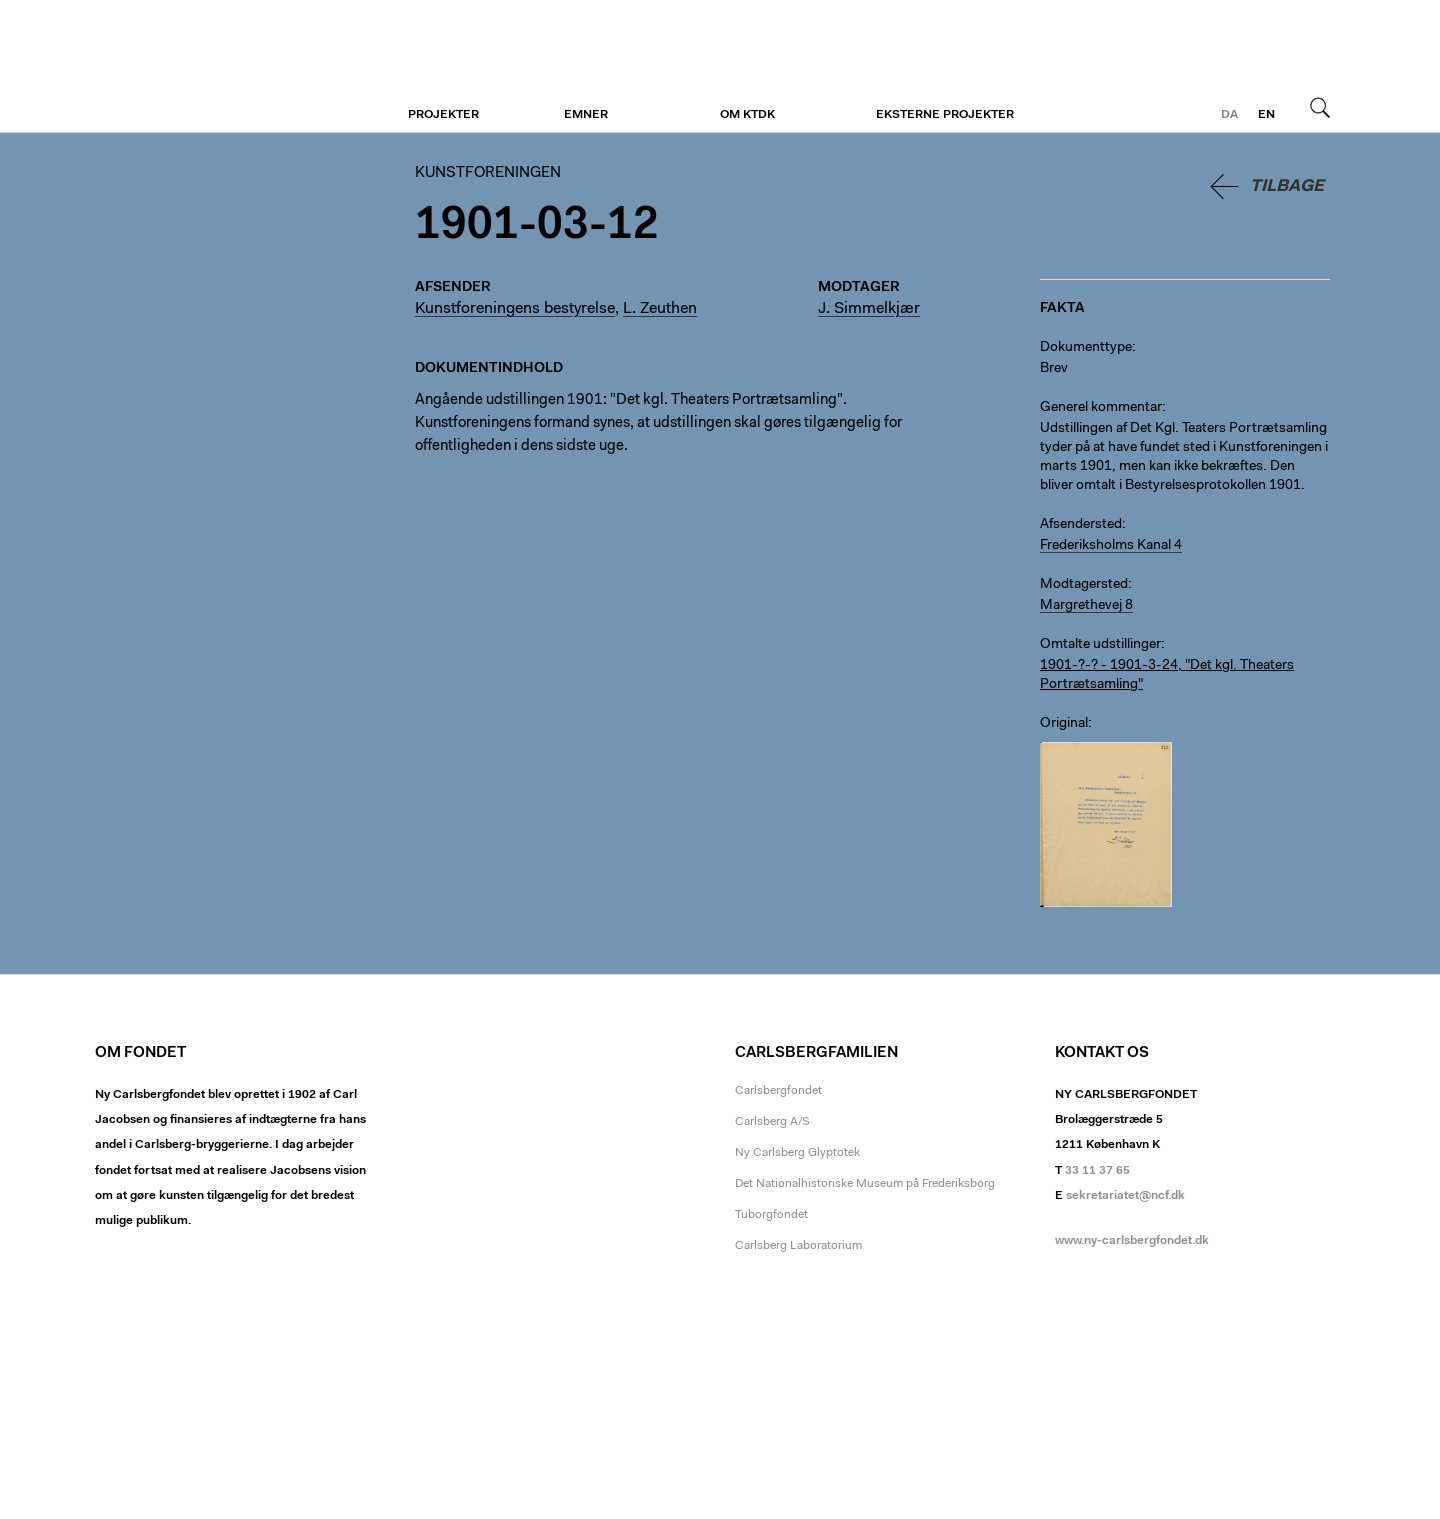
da (1229, 115)
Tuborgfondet (771, 1215)
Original (1064, 724)
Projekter (443, 115)
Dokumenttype (1086, 348)
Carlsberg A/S (772, 1122)
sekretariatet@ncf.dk (1125, 1196)
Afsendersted (1081, 525)
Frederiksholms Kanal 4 (1111, 546)
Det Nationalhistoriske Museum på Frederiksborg (865, 1184)
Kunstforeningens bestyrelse (515, 309)
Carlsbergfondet (778, 1091)
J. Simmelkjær (869, 309)
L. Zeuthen (660, 309)
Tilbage (1287, 186)
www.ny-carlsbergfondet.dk (1132, 1241)
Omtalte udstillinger (1100, 645)
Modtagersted (1084, 585)
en (1266, 115)
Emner (586, 115)
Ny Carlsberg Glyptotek (797, 1153)
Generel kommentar (1101, 408)
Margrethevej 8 (1086, 606)
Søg (1320, 107)
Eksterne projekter (945, 115)
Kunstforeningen (217, 67)
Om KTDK (747, 115)
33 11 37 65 (1097, 1171)
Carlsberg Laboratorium (798, 1246)
